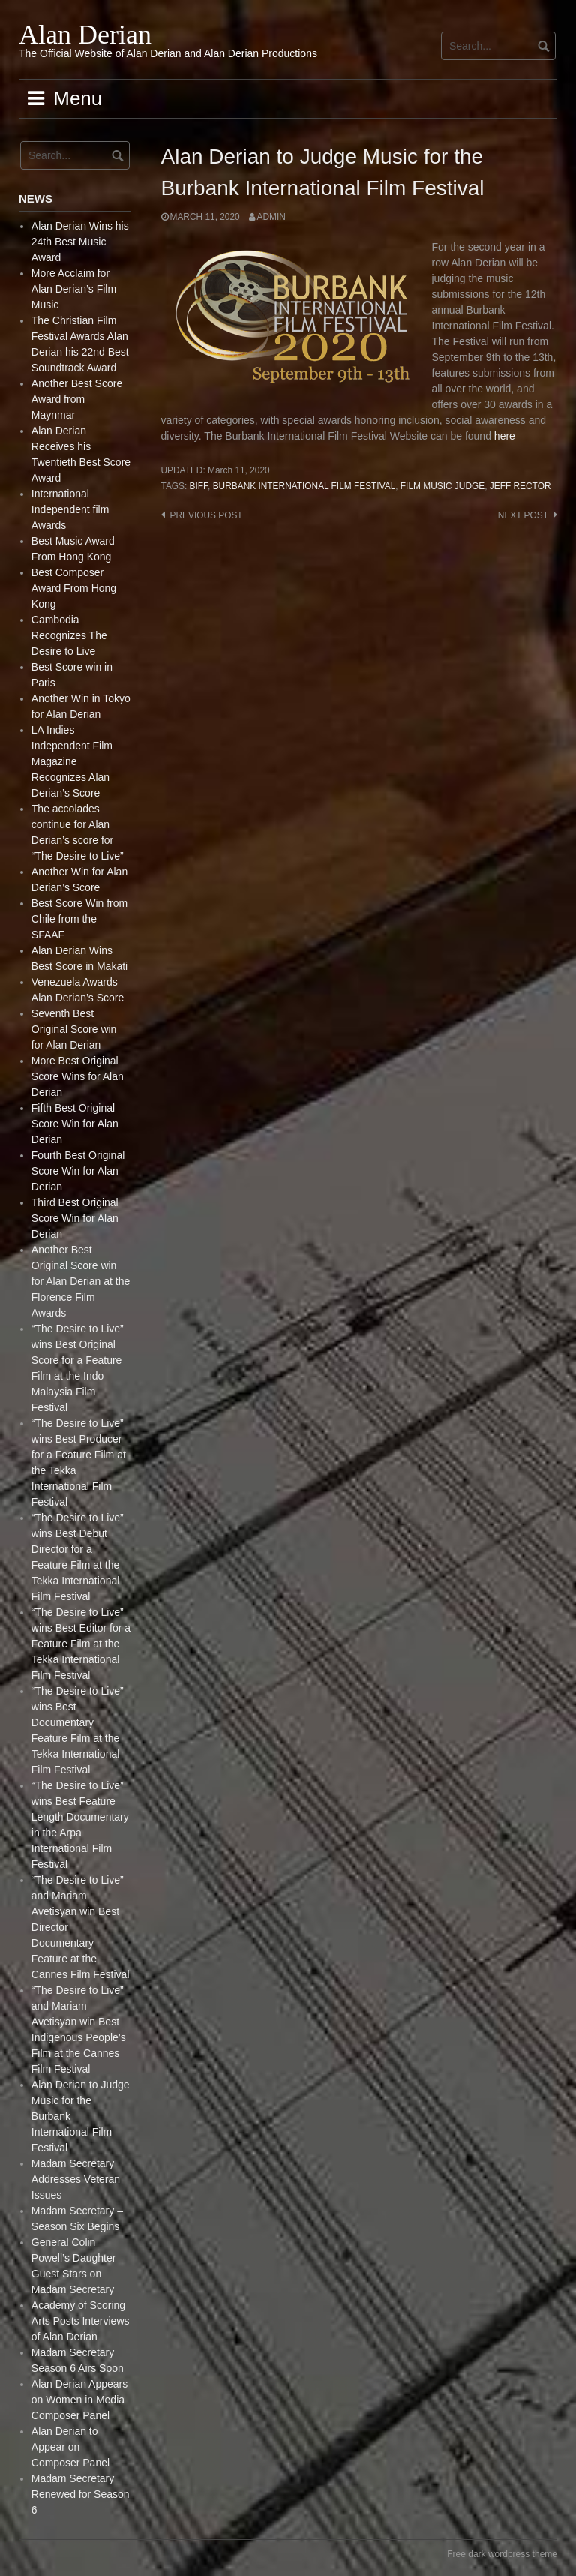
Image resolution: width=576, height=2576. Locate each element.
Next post (523, 515)
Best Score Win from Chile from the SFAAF (80, 919)
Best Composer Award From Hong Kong (74, 588)
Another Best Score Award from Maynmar (77, 399)
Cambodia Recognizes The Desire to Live (69, 635)
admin (271, 217)
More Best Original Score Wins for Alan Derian (78, 1076)
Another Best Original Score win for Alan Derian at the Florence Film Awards (81, 1281)
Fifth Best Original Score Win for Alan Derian (75, 1123)
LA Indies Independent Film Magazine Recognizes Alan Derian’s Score (72, 761)
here (504, 436)
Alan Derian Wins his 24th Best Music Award (80, 241)
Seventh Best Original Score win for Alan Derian (74, 1029)
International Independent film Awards (71, 509)
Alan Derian (85, 35)
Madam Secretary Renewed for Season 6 (81, 2494)
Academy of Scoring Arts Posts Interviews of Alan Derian (81, 2321)
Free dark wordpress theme (502, 2554)
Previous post (206, 515)
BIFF (199, 486)
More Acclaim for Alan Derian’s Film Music (74, 289)
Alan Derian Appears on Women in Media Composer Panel (80, 2399)
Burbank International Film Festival (304, 486)
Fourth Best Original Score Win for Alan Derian (78, 1171)
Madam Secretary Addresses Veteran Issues (76, 2179)
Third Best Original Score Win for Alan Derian (75, 1218)
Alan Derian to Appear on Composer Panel (71, 2447)
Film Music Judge (442, 486)
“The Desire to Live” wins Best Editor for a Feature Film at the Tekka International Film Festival (81, 1643)
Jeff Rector (520, 486)
